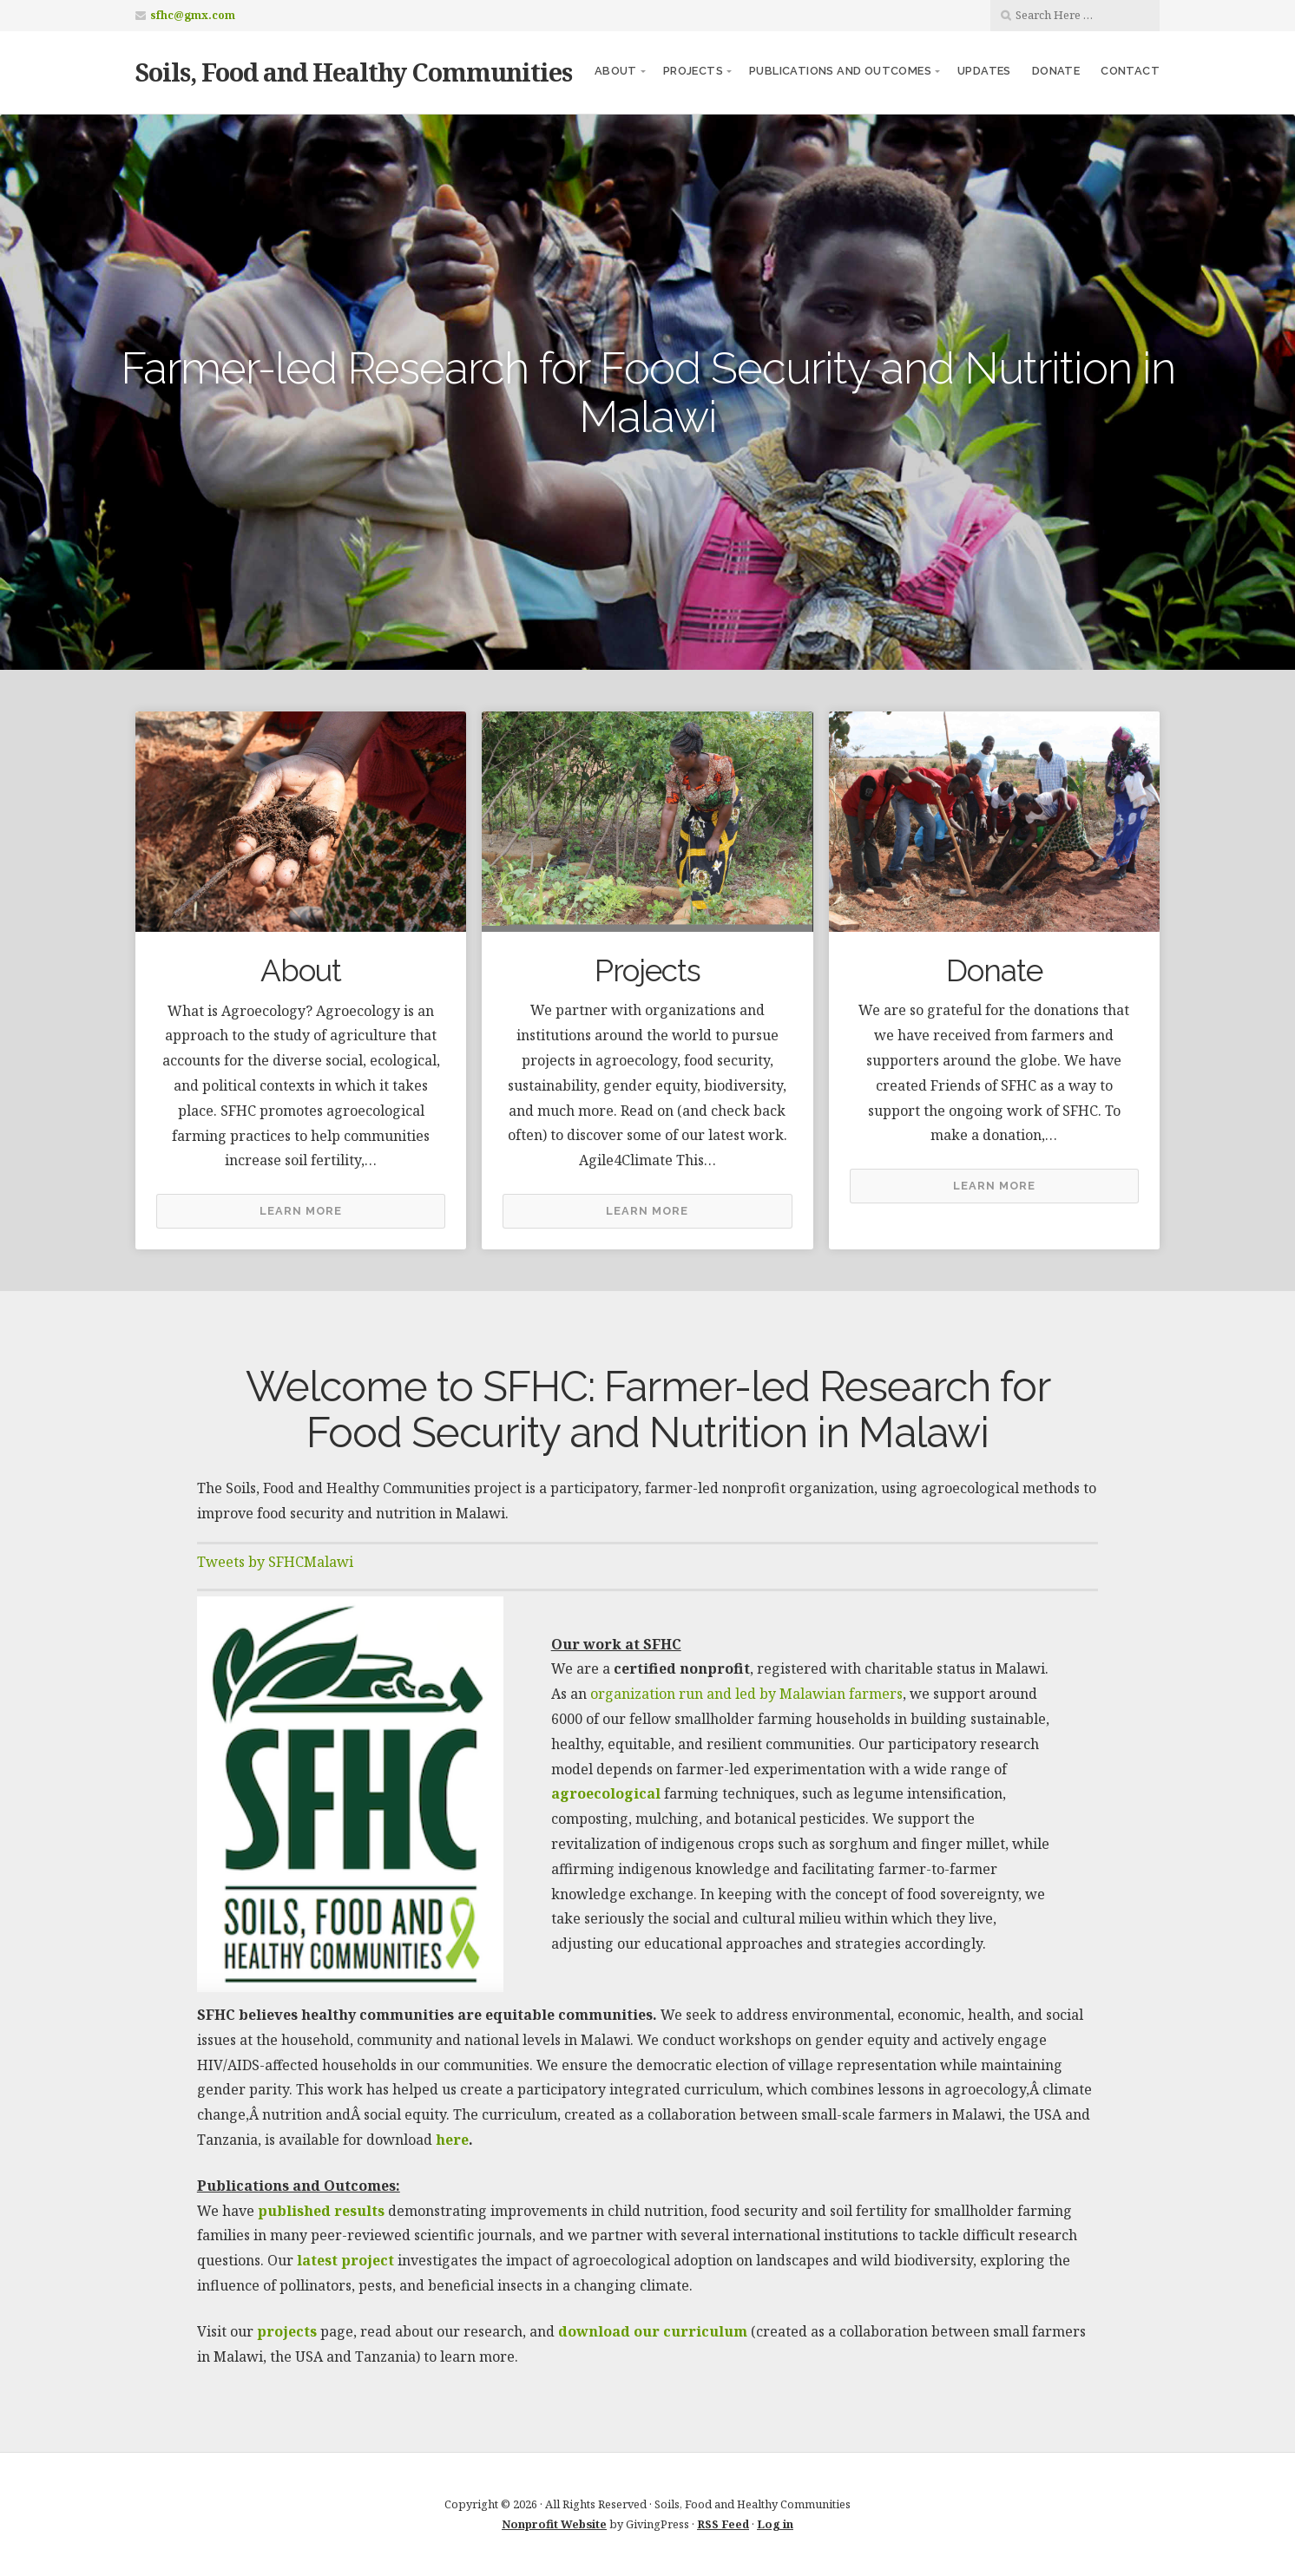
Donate (1056, 70)
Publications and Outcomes (840, 70)
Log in (775, 2524)
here (452, 2139)
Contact (1130, 70)
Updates (984, 70)
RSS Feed (723, 2524)
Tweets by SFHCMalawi (275, 1561)
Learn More (301, 1210)
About (616, 70)
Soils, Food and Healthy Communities (353, 71)
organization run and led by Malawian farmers (746, 1693)
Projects (693, 70)
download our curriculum (652, 2331)
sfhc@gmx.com (192, 15)
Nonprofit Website (554, 2524)
